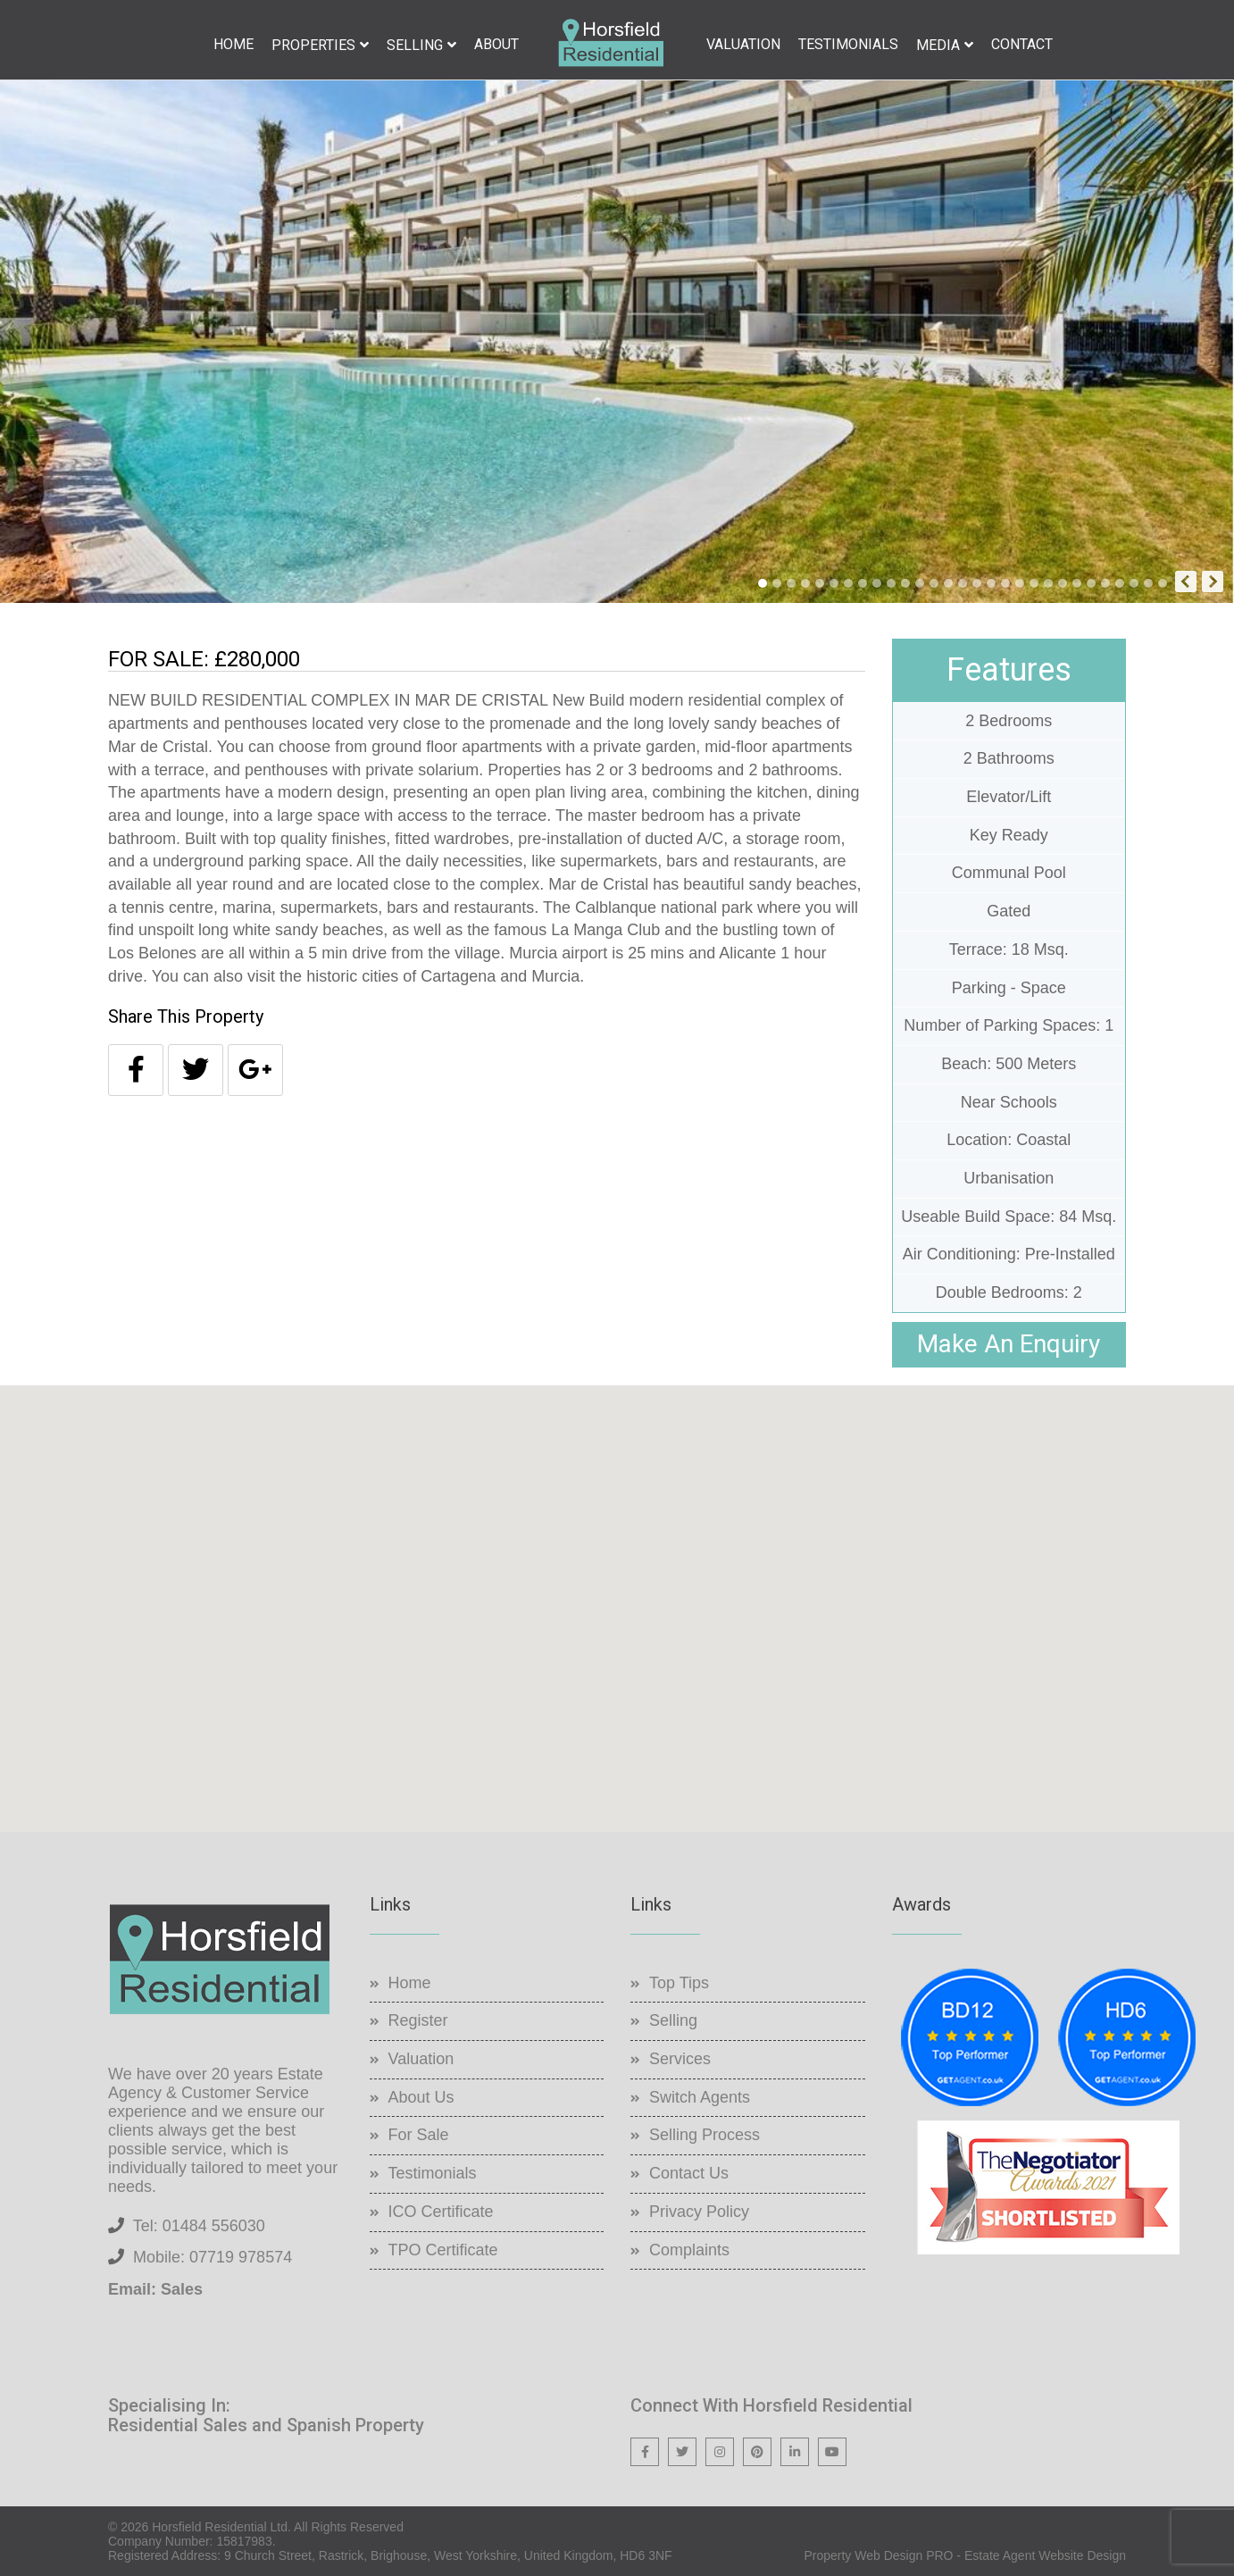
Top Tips (679, 1983)
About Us (421, 2097)
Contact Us (689, 2173)
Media (938, 45)
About (496, 44)
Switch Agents (699, 2097)
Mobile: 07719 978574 (212, 2257)
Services (680, 2059)
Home (233, 44)
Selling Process (704, 2135)
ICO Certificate (441, 2212)
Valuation (743, 44)
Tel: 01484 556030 (199, 2226)
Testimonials (848, 44)
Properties (313, 45)
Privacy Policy (699, 2212)
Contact (1022, 44)
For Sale (418, 2135)
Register (418, 2020)
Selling (415, 45)
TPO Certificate (443, 2250)
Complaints (689, 2250)
